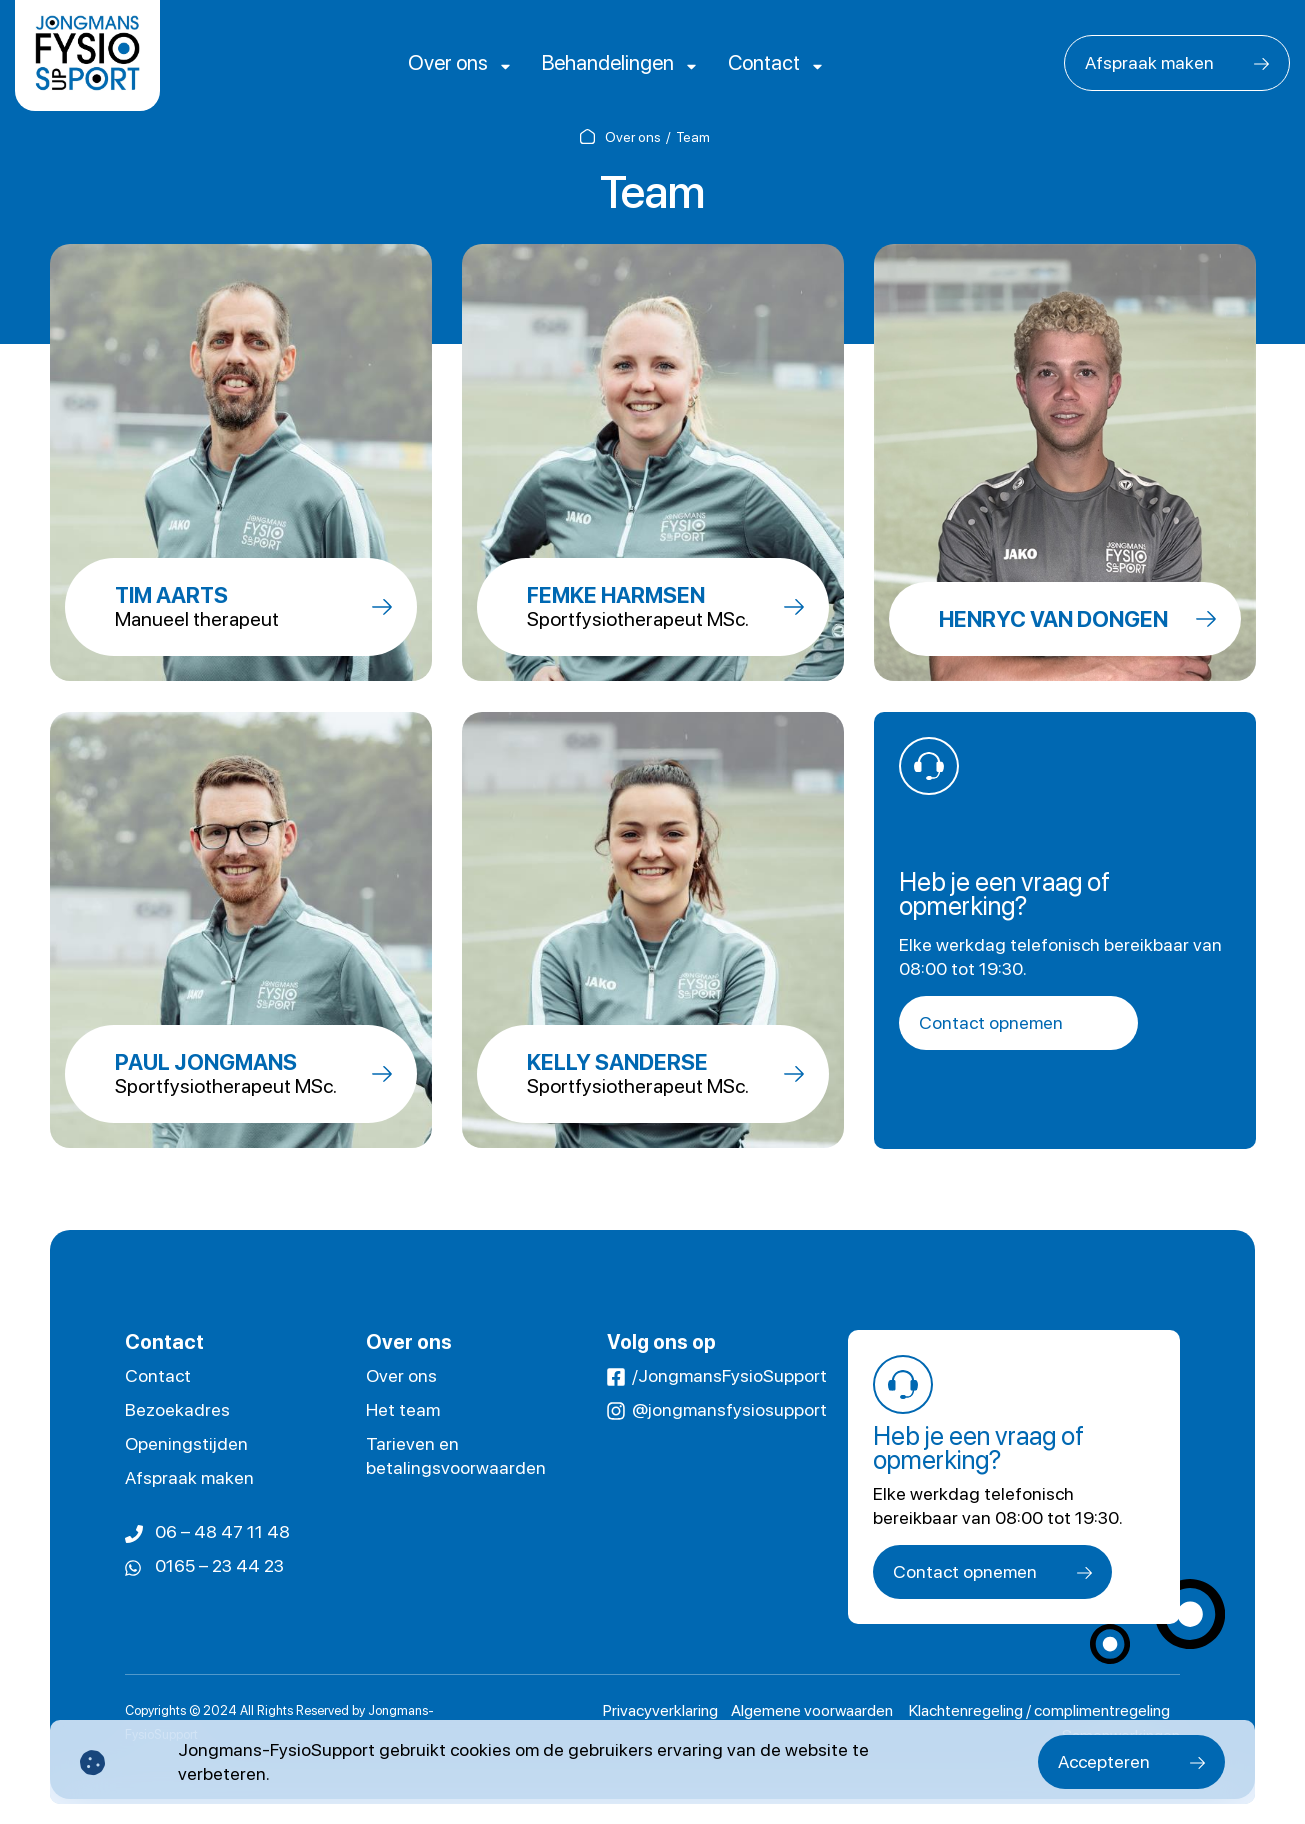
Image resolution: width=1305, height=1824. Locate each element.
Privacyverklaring (660, 1710)
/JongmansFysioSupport (729, 1375)
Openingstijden (186, 1443)
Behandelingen (614, 62)
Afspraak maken (1149, 62)
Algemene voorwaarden (813, 1710)
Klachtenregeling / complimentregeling (1039, 1710)
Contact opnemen (991, 1022)
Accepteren (1104, 1761)
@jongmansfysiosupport (729, 1409)
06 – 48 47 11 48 (222, 1531)
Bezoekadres (177, 1409)
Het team (403, 1409)
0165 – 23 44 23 (219, 1565)
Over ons (484, 62)
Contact (742, 62)
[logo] (87, 55)
